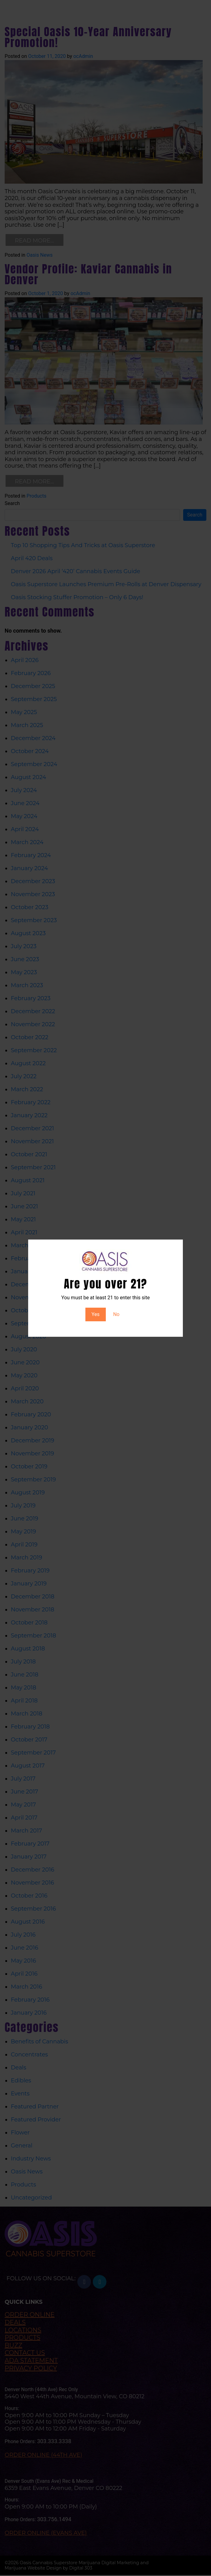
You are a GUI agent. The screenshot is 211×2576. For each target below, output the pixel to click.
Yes (96, 1314)
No (116, 1314)
